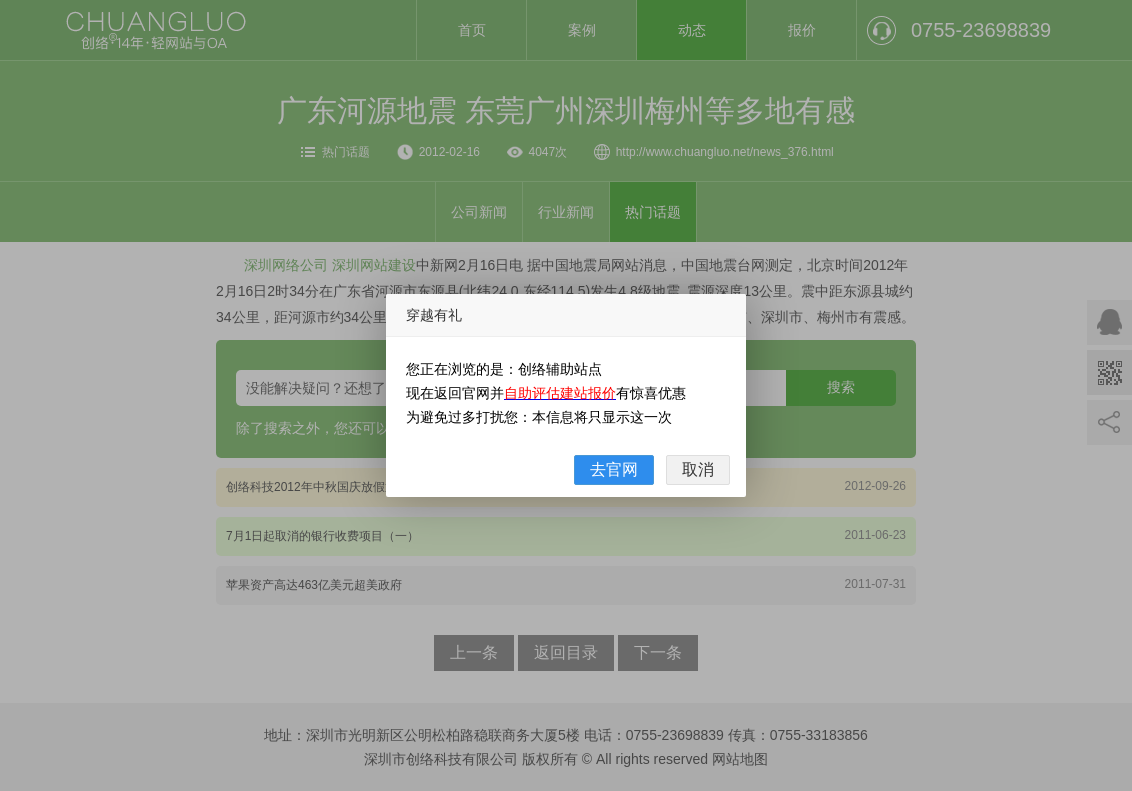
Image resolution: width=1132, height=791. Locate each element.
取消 (698, 469)
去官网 (614, 469)
